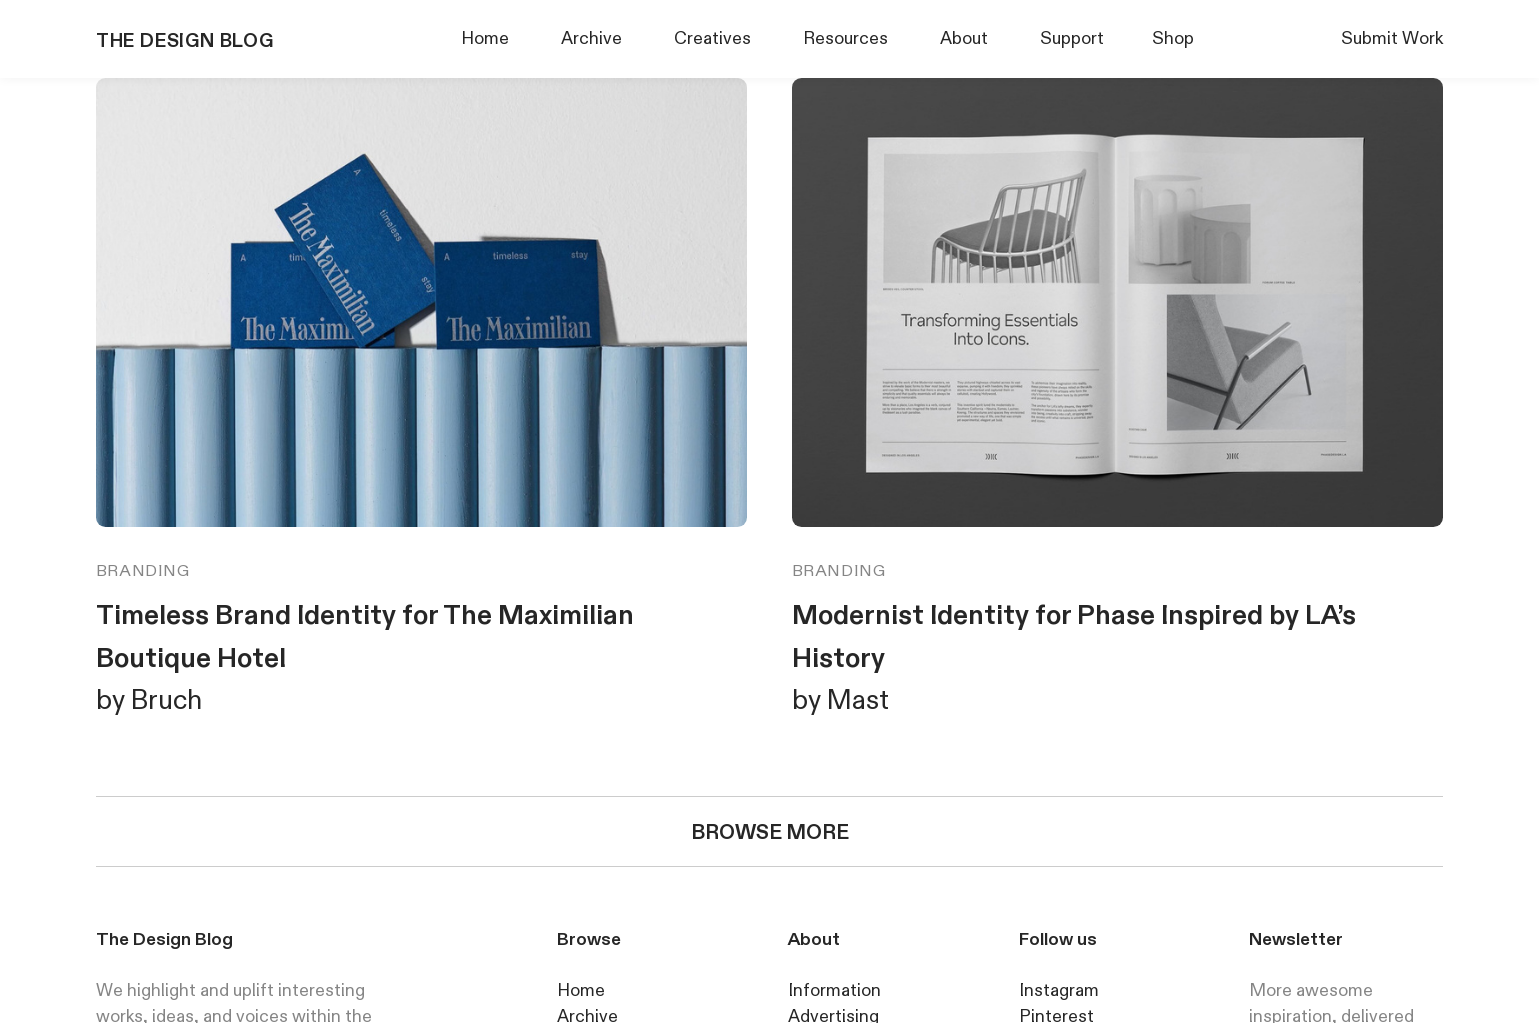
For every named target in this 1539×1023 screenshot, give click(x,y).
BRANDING (143, 571)
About (964, 38)
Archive (591, 38)
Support (1072, 38)
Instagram (1059, 990)
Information (834, 990)
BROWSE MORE (770, 832)
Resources (845, 38)
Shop (1173, 38)
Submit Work (1392, 38)
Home (485, 38)
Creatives (712, 38)
